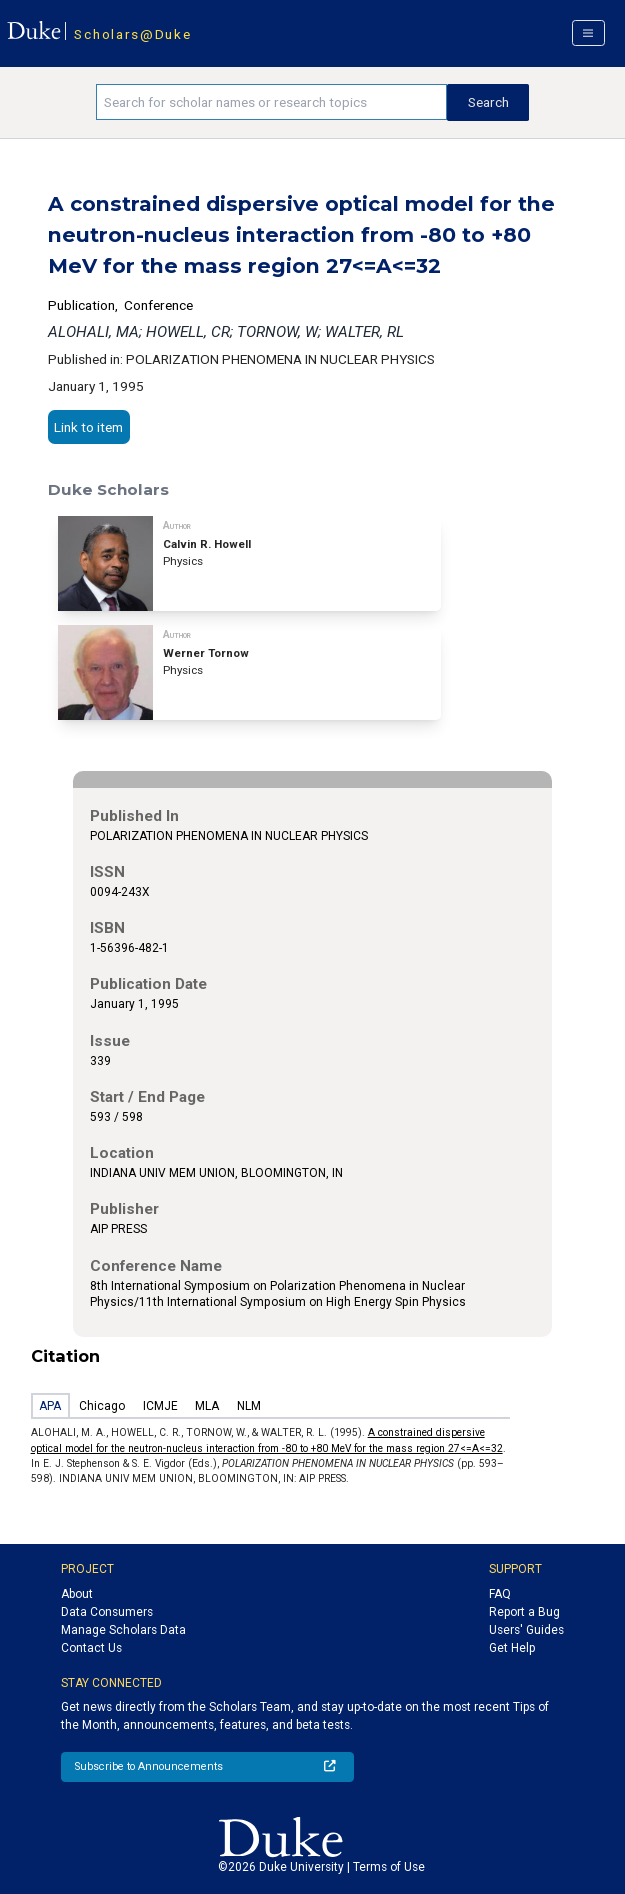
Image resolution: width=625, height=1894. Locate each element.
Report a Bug (524, 1612)
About (77, 1594)
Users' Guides (526, 1630)
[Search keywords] (272, 102)
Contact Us (91, 1648)
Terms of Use (389, 1867)
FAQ (500, 1594)
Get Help (512, 1648)
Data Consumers (107, 1612)
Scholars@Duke (132, 34)
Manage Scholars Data (123, 1630)
